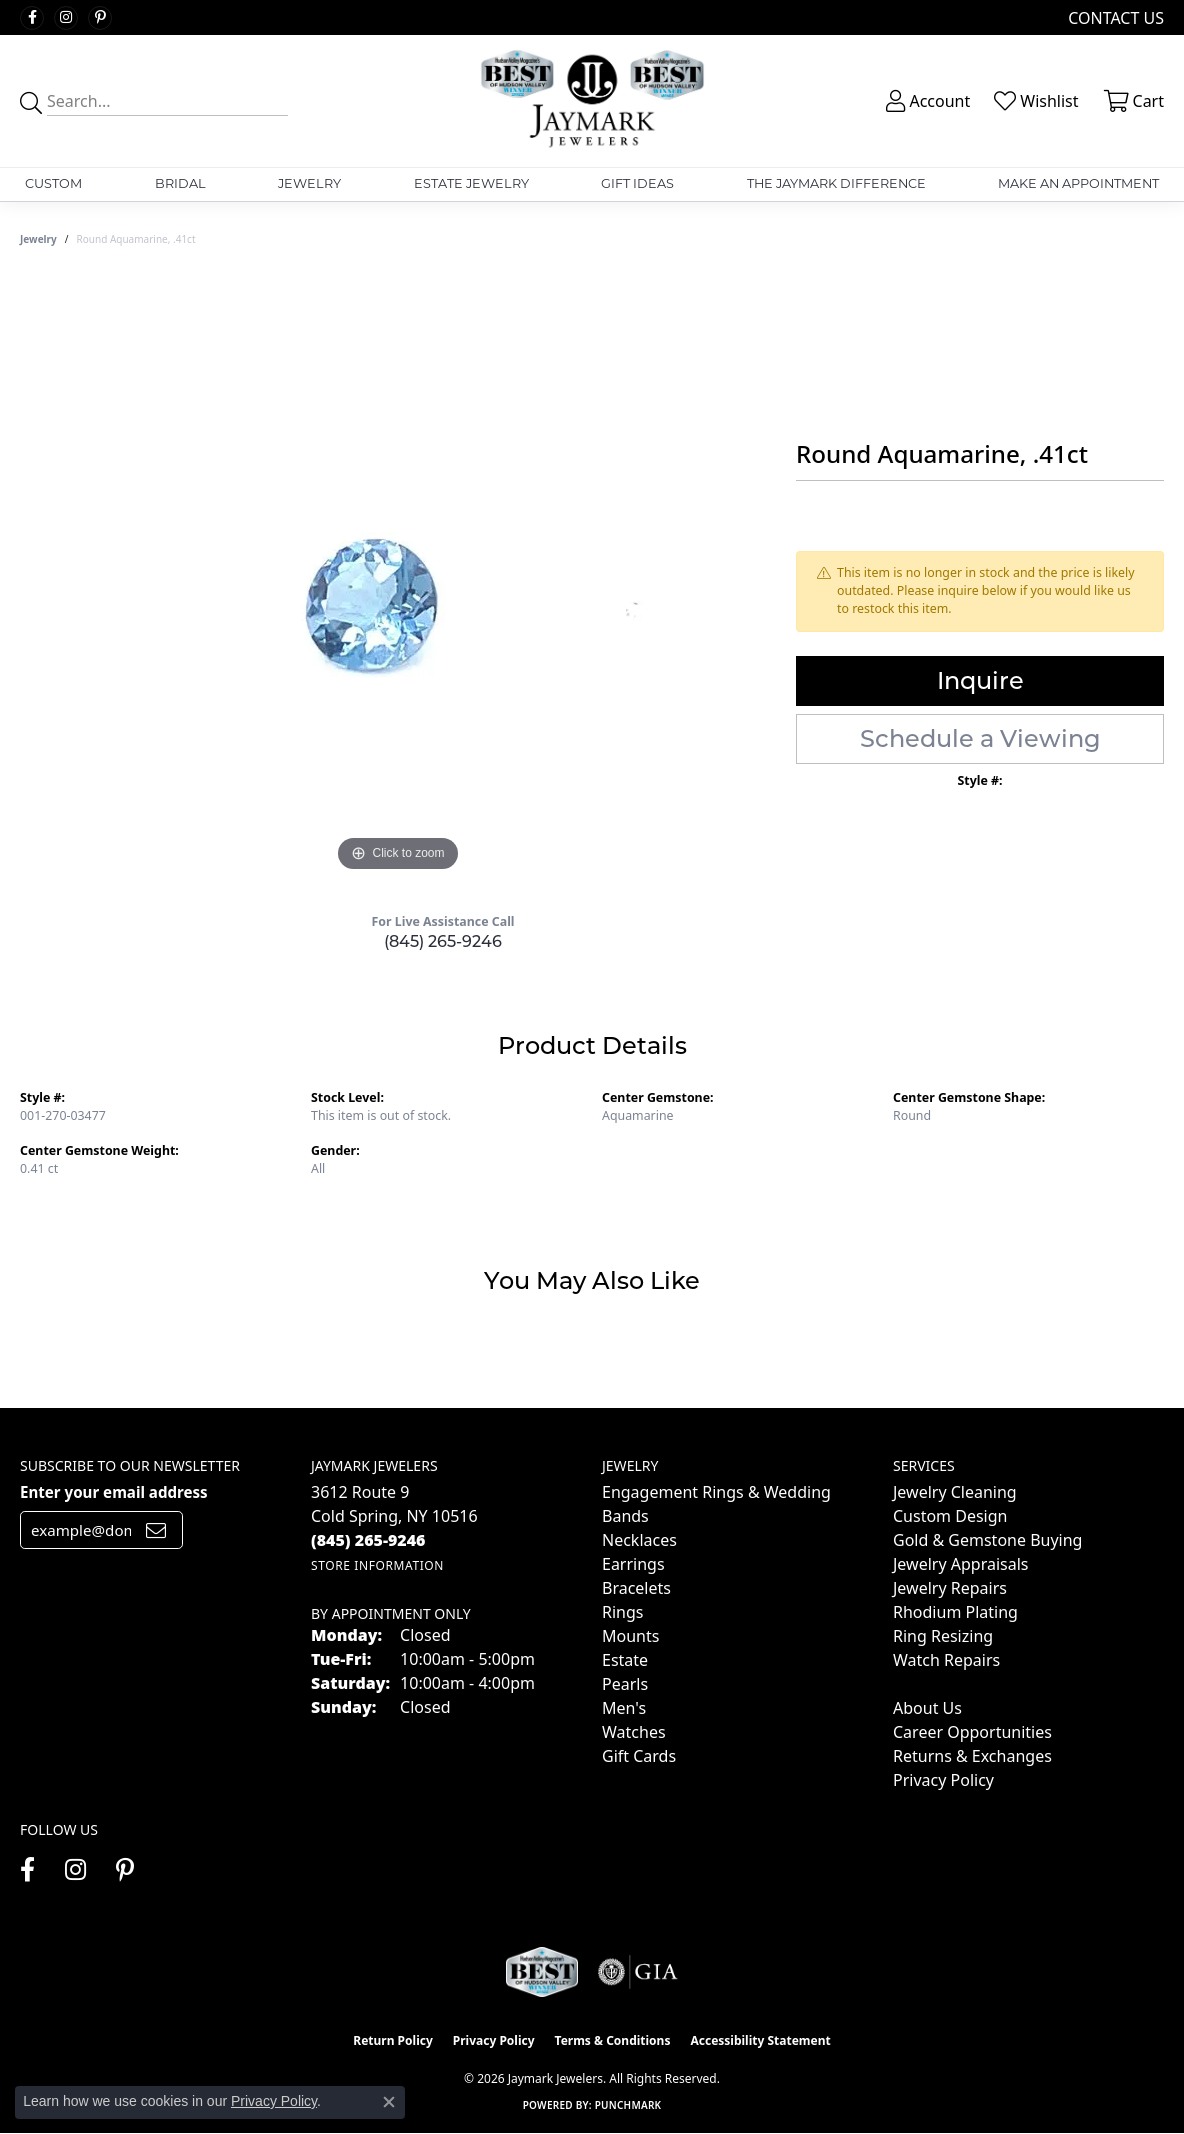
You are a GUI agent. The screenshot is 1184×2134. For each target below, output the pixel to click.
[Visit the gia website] (638, 1972)
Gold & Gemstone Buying (987, 1540)
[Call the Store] (368, 1540)
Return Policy (393, 2040)
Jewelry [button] (309, 183)
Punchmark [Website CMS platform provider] (628, 2105)
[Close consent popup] (389, 2102)
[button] (926, 101)
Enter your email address (114, 1492)
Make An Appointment (1078, 183)
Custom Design (950, 1516)
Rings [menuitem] (622, 1612)
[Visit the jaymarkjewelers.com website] (542, 1972)
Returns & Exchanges (972, 1756)
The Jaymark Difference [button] (836, 183)
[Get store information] (377, 1565)
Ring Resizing (943, 1636)
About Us (927, 1708)
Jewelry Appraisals (960, 1564)
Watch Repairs (946, 1660)
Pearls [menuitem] (625, 1684)
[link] (1114, 17)
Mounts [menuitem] (630, 1636)
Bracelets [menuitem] (636, 1588)
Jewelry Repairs (950, 1588)
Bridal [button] (180, 183)
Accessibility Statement (760, 2040)
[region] (398, 577)
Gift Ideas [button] (637, 183)
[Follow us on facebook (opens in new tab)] (32, 18)
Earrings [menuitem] (633, 1564)
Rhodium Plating (955, 1612)
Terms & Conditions (613, 2040)
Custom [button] (53, 183)
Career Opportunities (972, 1732)
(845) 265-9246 (443, 941)
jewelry (38, 239)
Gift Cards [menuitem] (639, 1756)
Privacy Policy (943, 1780)
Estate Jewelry (471, 183)
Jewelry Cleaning (955, 1492)
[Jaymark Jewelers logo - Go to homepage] (591, 101)
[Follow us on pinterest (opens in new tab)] (100, 18)
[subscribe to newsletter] (156, 1530)
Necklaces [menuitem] (639, 1540)
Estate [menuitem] (625, 1660)
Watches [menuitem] (634, 1732)
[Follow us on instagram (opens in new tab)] (66, 18)
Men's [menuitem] (624, 1708)
